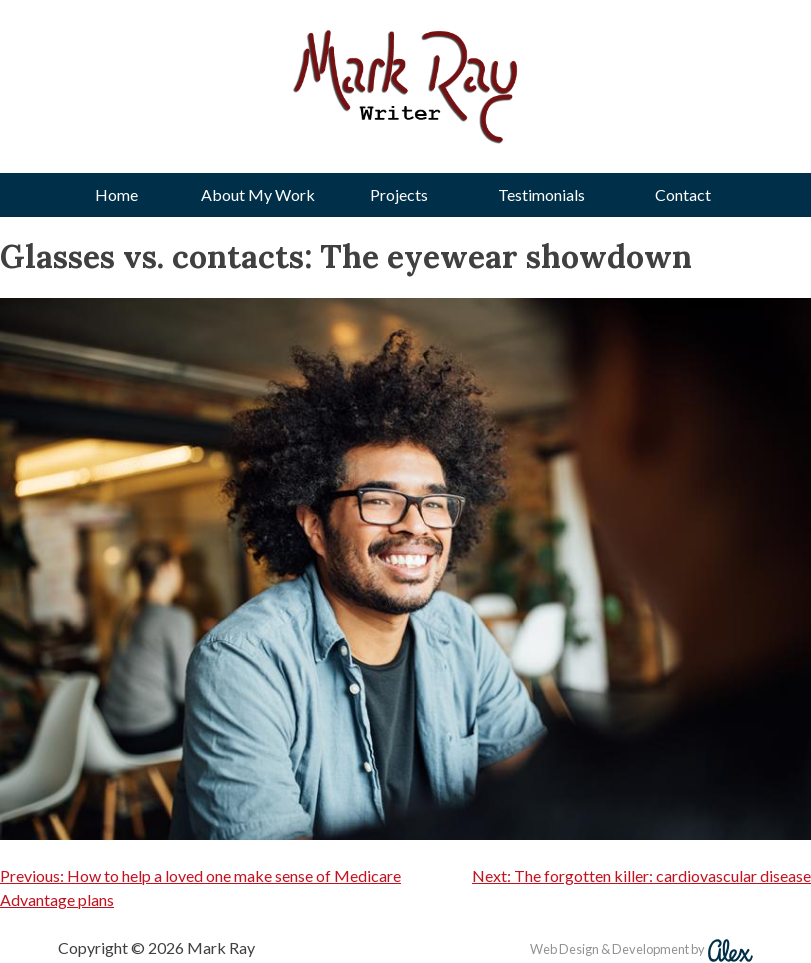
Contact (683, 194)
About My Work (258, 194)
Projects (399, 194)
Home (116, 194)
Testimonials (541, 194)
